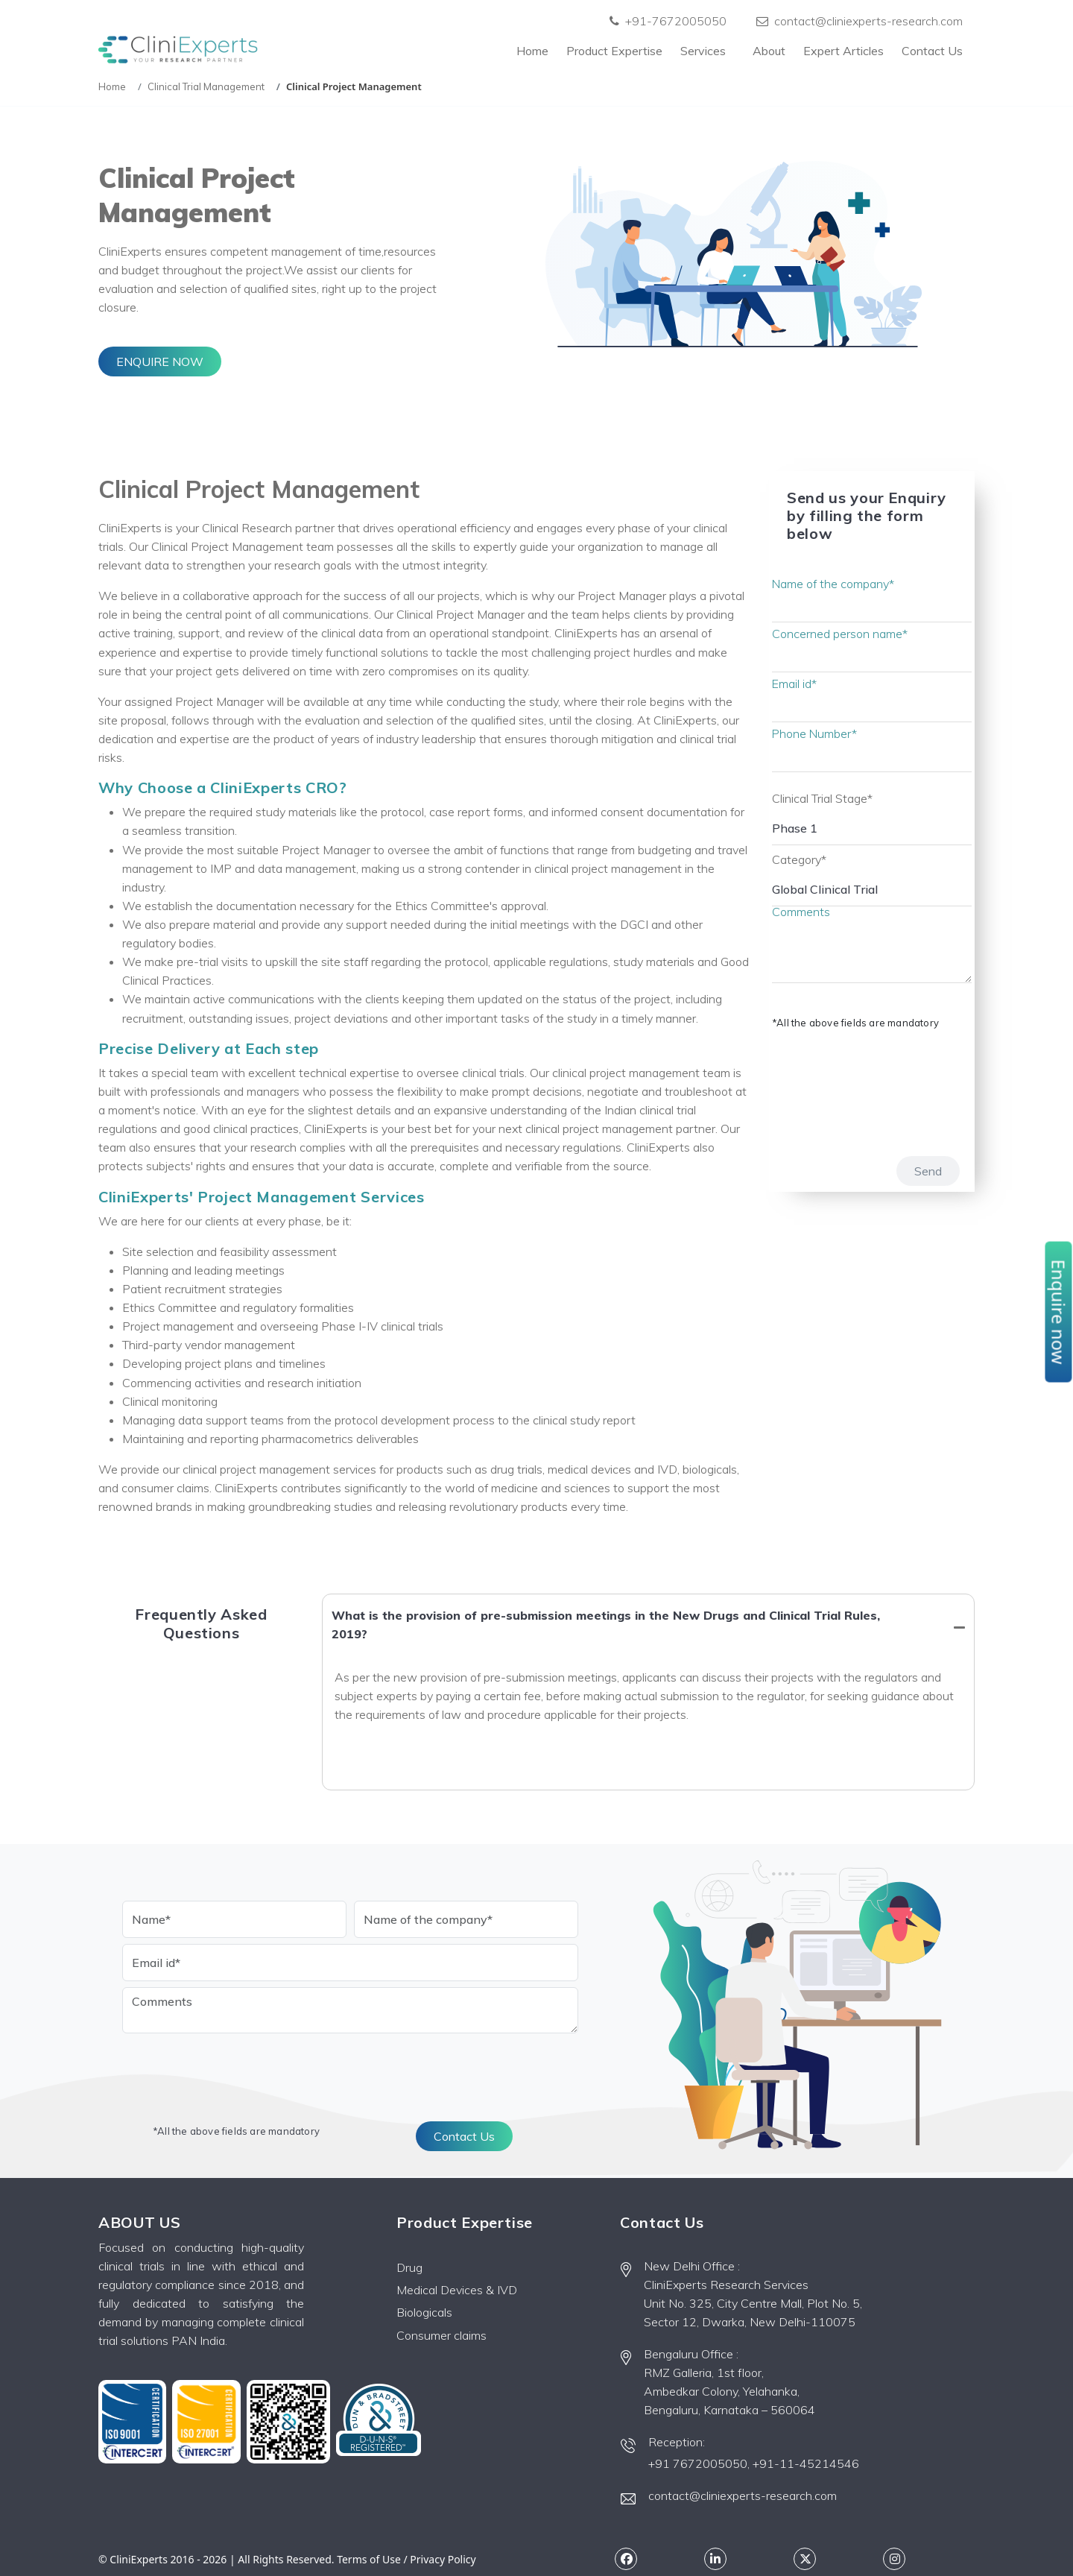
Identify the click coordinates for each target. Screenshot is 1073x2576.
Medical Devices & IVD (456, 2289)
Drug (409, 2267)
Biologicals (424, 2312)
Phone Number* (815, 733)
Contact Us (932, 50)
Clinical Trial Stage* (822, 798)
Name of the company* (833, 583)
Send (928, 1171)
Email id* (794, 683)
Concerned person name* (840, 633)
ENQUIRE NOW (159, 361)
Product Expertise (614, 50)
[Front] (178, 51)
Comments (801, 911)
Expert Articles (843, 50)
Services (707, 50)
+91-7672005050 (668, 20)
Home (532, 50)
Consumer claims (441, 2335)
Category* (799, 859)
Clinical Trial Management (206, 86)
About (769, 50)
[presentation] (829, 1084)
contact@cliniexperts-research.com (859, 20)
